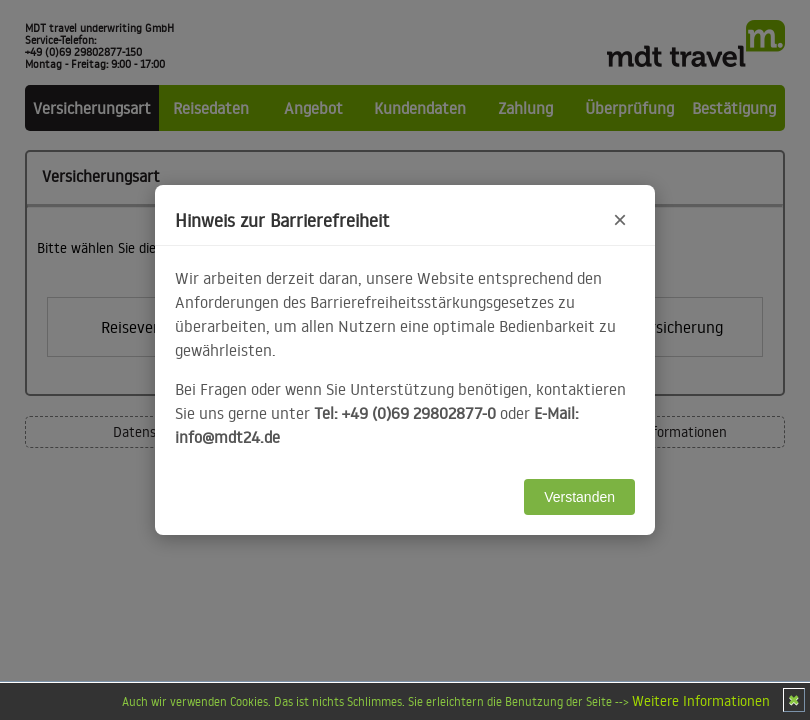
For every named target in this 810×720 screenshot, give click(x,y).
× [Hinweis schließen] (620, 219)
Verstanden (579, 497)
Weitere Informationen (701, 701)
